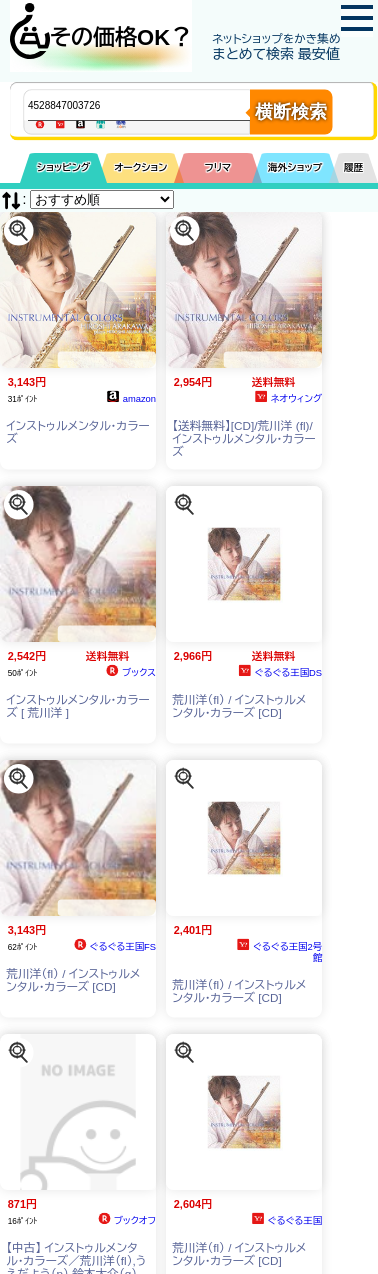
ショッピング (63, 167)
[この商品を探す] (18, 229)
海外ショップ (295, 167)
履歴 (354, 167)
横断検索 (291, 112)
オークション (140, 167)
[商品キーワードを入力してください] (155, 105)
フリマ (218, 167)
